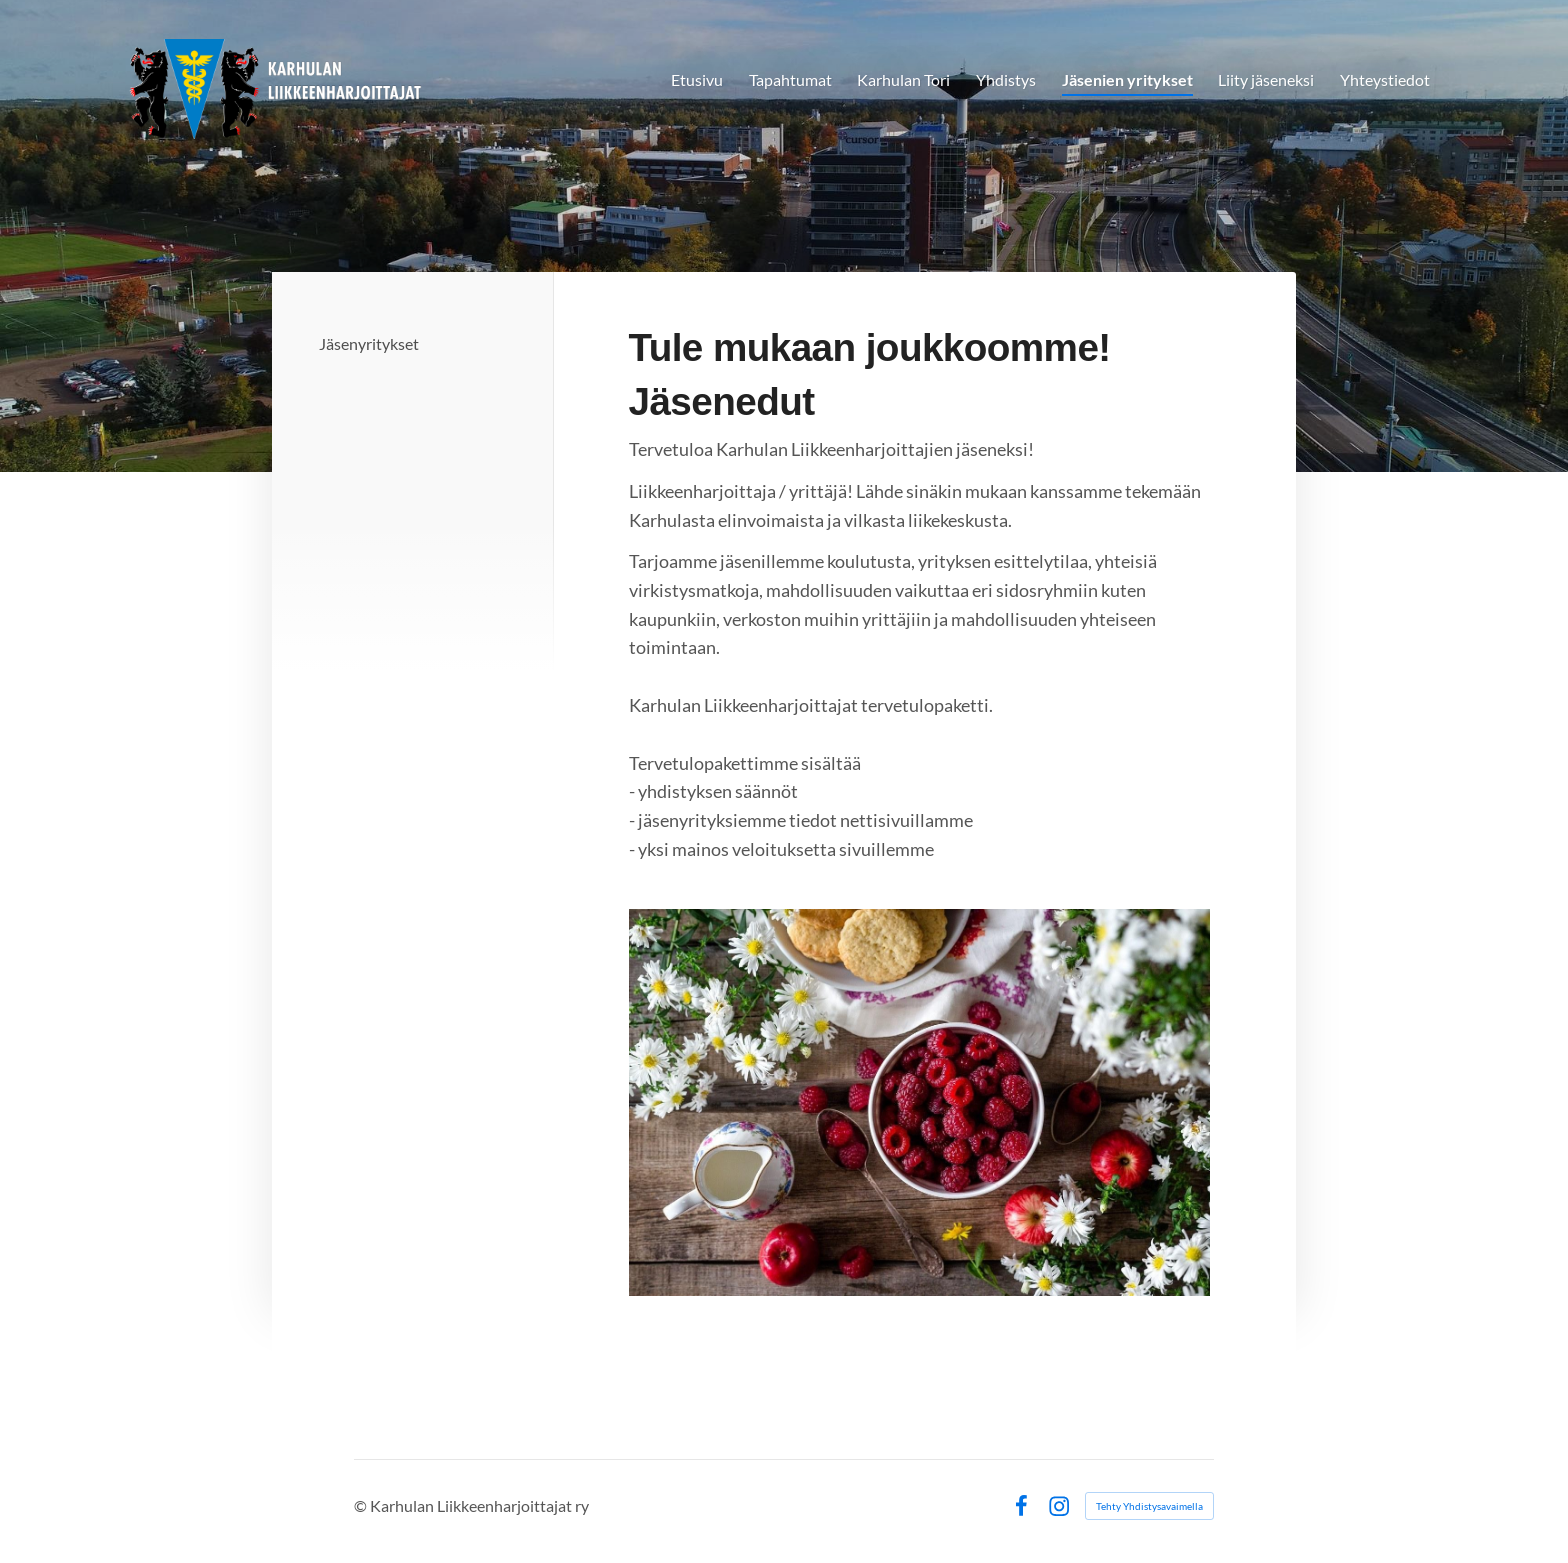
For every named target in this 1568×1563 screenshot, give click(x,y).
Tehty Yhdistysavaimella (1149, 1506)
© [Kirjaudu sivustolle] (362, 1505)
